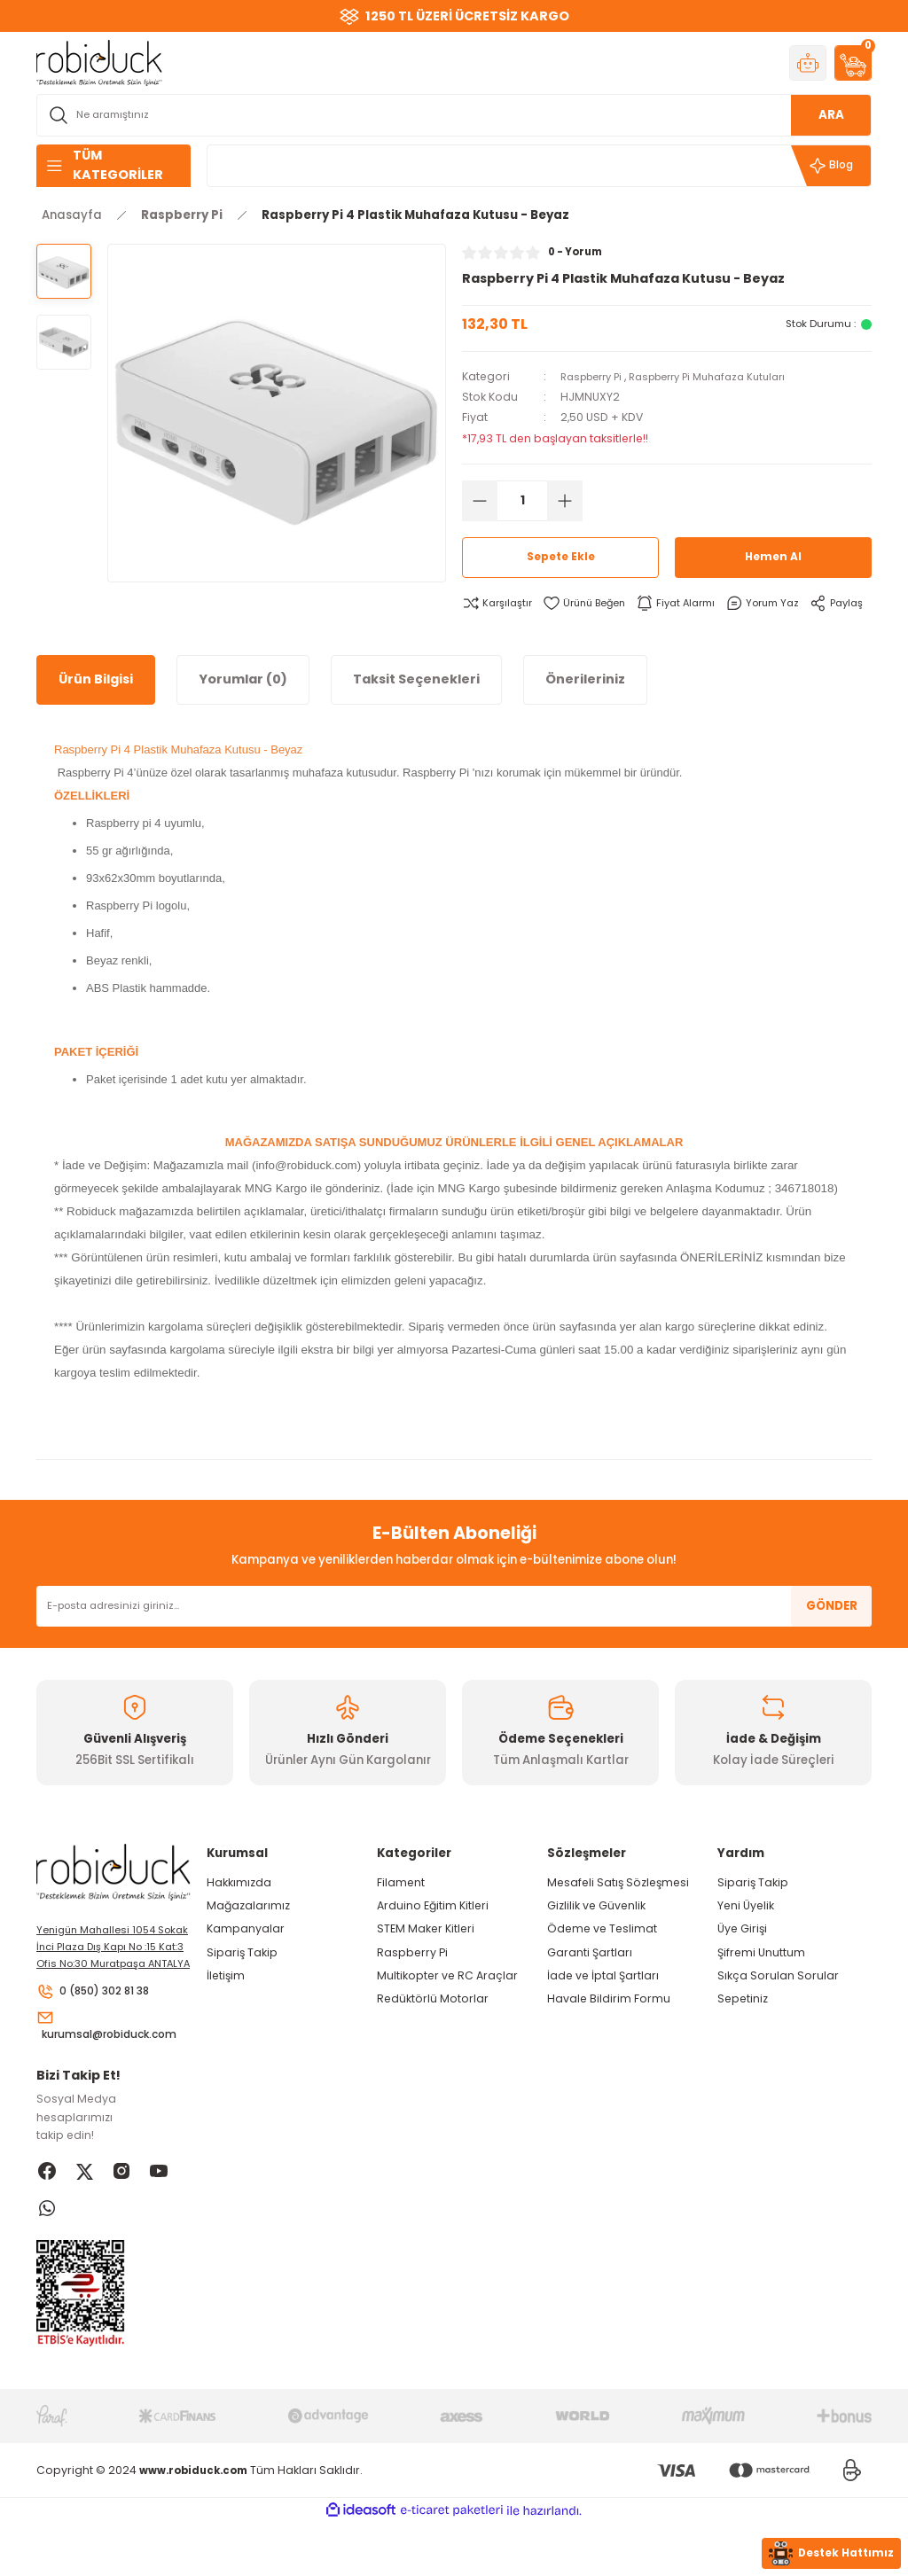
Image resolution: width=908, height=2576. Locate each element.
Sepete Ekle (560, 557)
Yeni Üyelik (745, 1934)
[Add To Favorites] (592, 603)
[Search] (454, 115)
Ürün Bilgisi (96, 708)
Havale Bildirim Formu (608, 2027)
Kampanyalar (246, 1957)
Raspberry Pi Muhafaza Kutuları (725, 376)
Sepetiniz (742, 2027)
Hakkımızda (239, 1911)
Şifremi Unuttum (761, 1981)
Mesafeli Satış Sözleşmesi (618, 1911)
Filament (401, 1911)
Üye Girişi (742, 1957)
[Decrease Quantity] (479, 500)
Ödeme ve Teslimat (602, 1957)
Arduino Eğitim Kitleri (433, 1934)
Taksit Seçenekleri (416, 708)
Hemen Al (773, 557)
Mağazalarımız (248, 1934)
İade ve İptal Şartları (603, 2004)
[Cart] (853, 63)
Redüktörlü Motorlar (433, 2027)
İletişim (226, 2004)
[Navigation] (113, 165)
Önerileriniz (585, 708)
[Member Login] (807, 63)
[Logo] (99, 62)
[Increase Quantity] (565, 500)
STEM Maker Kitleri (425, 1957)
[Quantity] (522, 500)
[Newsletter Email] (454, 1635)
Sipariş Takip (242, 1981)
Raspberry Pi (595, 376)
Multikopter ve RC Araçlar (447, 2004)
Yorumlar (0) (243, 708)
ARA (831, 114)
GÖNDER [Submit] (831, 1635)
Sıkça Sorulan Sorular (778, 2004)
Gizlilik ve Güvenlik (596, 1934)
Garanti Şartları (589, 1981)
